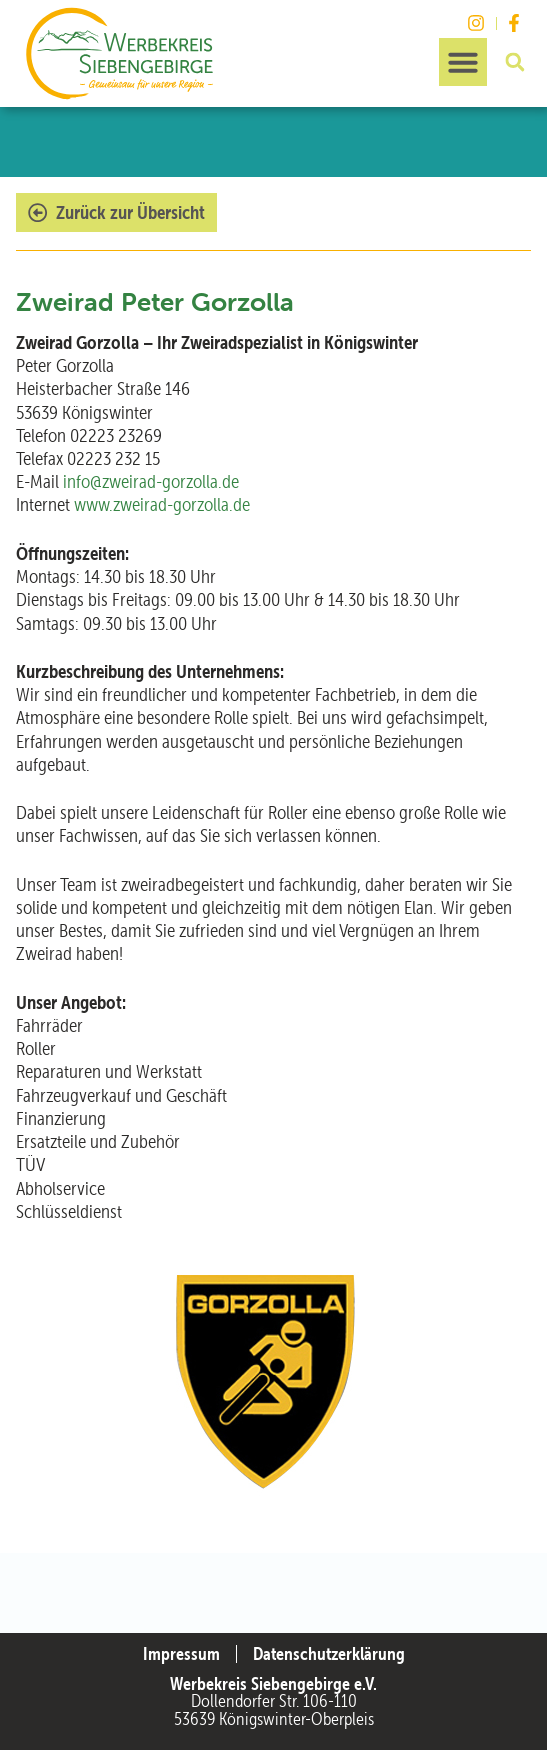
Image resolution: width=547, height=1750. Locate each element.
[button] (463, 62)
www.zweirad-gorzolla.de (162, 504)
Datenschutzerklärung (329, 1654)
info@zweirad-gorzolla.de (151, 481)
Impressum (181, 1654)
